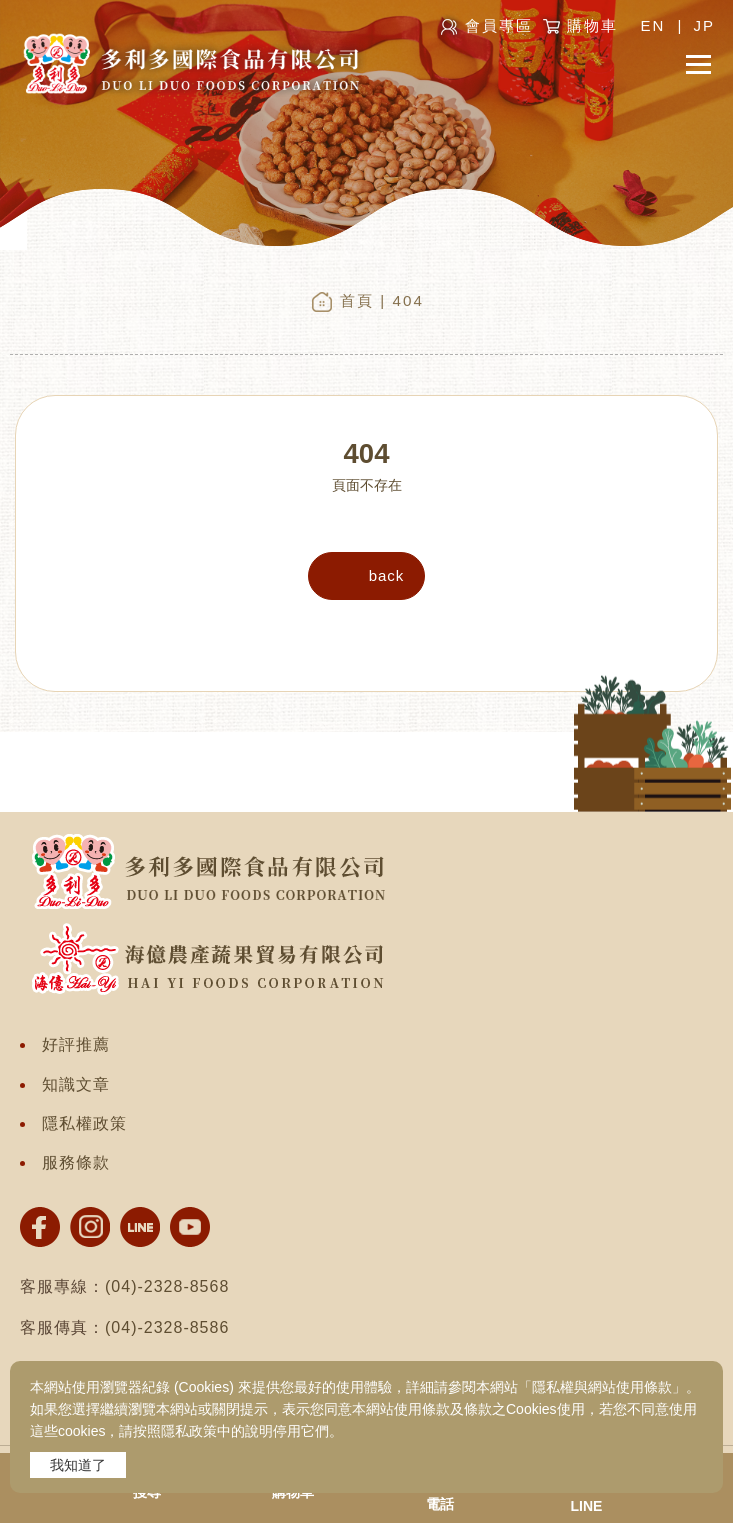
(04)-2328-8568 (167, 1286)
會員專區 (499, 25)
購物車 (592, 25)
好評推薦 (76, 1044)
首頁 (357, 300)
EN (652, 25)
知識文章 (76, 1084)
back (387, 575)
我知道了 (78, 1465)
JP (704, 25)
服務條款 (76, 1162)
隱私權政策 (84, 1123)
